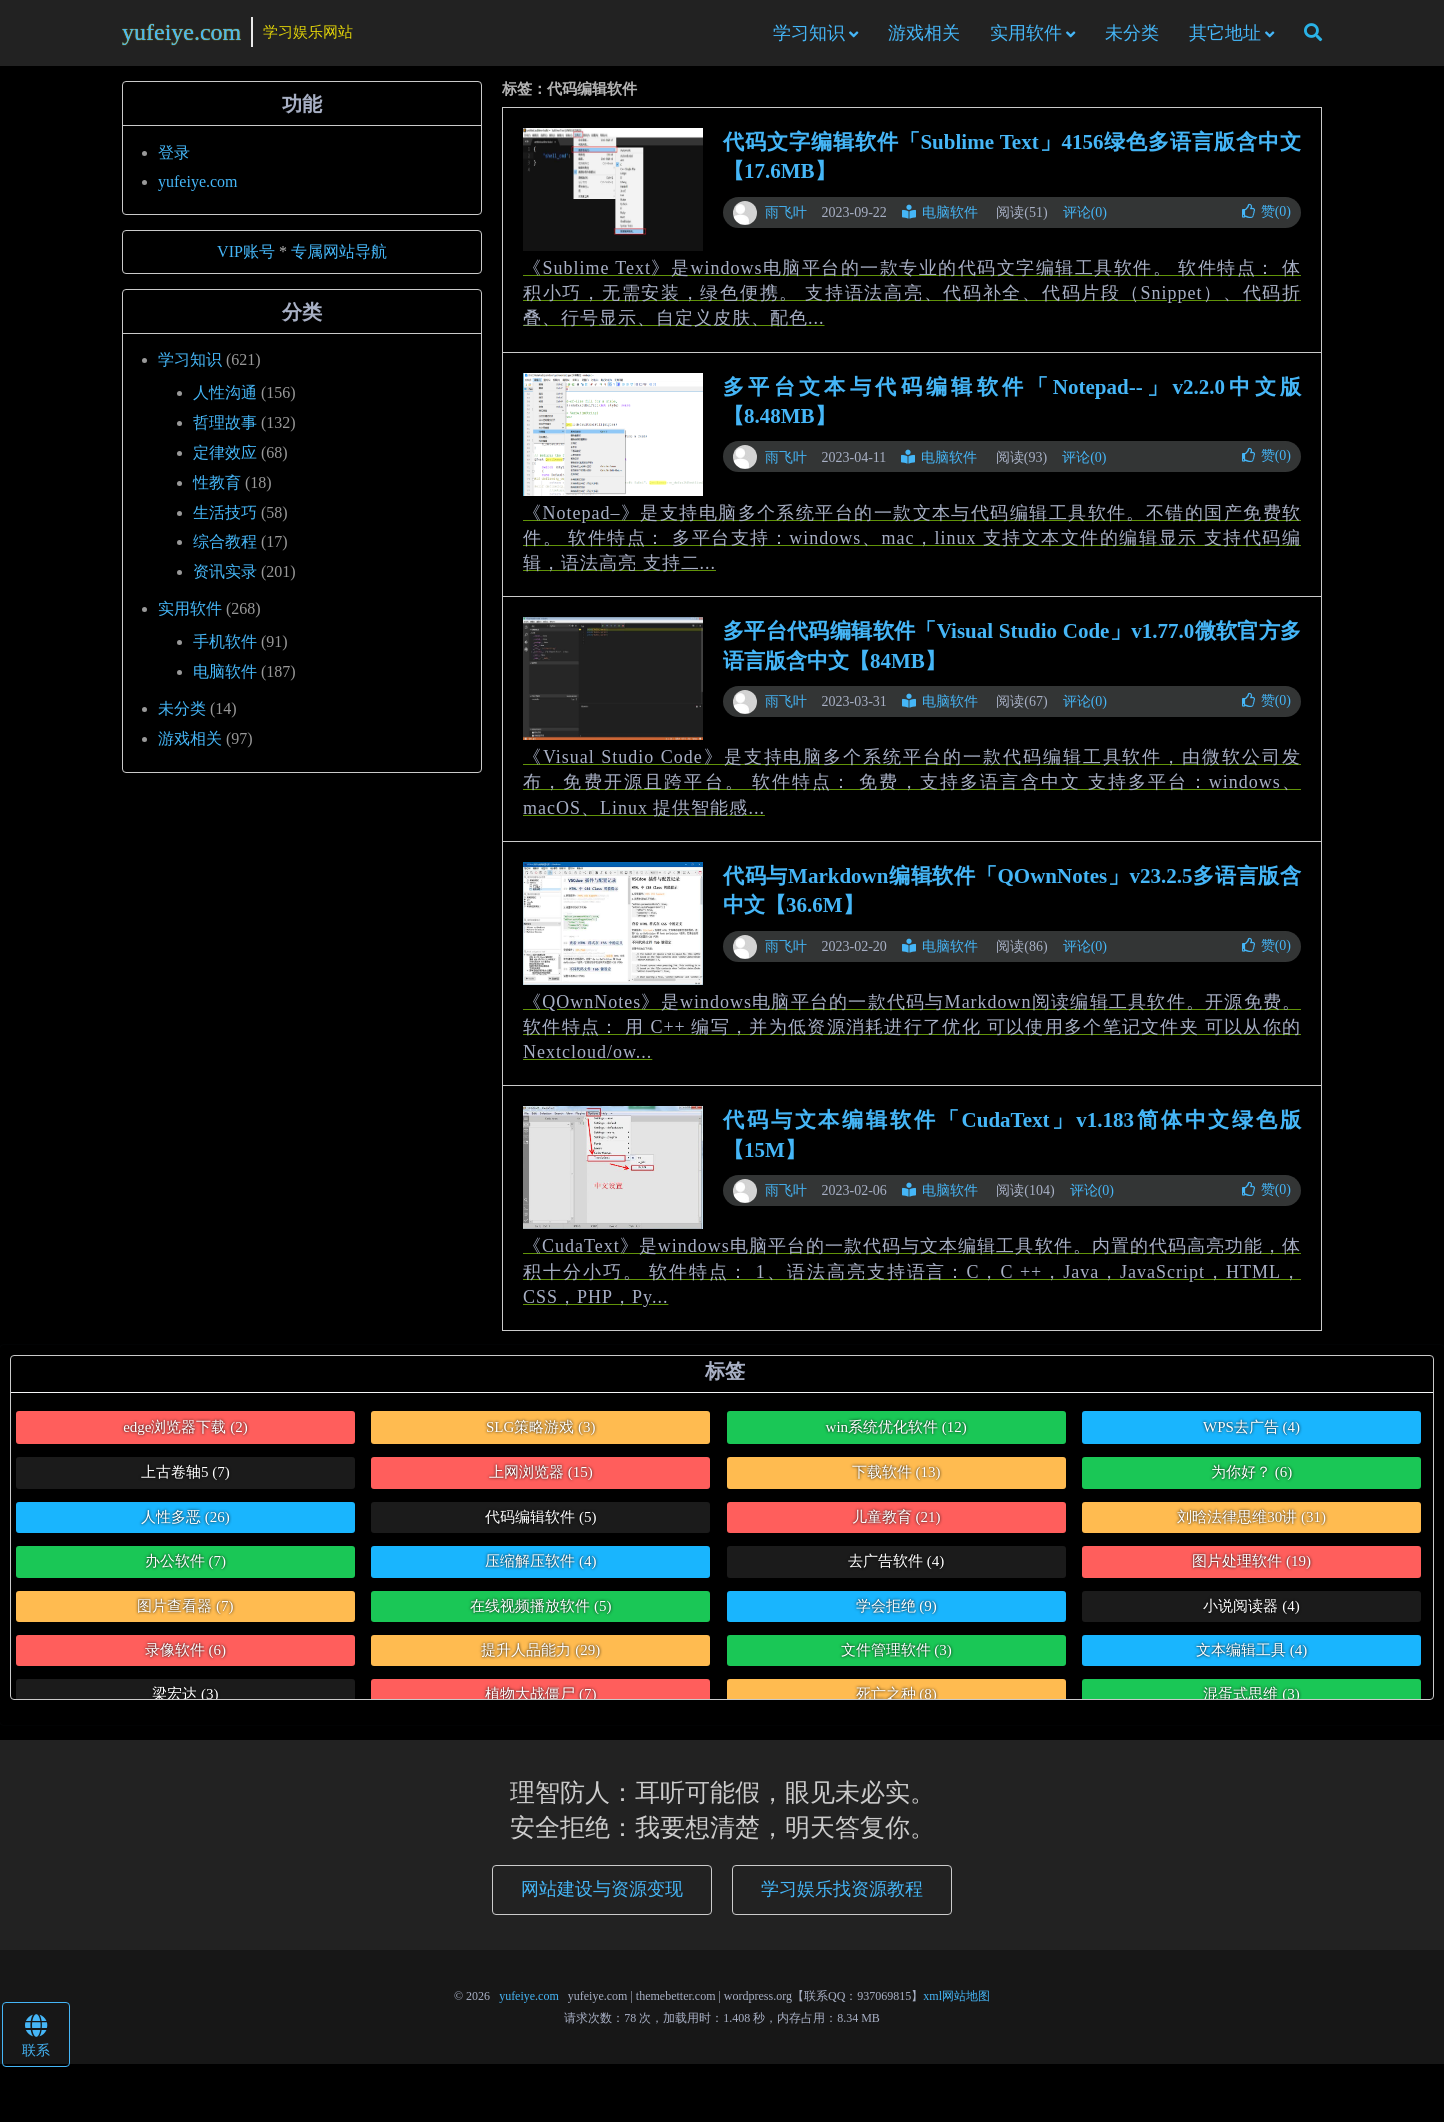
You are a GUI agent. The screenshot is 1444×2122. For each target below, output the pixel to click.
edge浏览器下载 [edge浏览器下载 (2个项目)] (185, 1435)
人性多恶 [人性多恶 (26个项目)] (185, 1525)
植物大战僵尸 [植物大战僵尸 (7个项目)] (540, 1703)
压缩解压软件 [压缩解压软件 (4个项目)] (540, 1569)
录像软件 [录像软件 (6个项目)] (185, 1658)
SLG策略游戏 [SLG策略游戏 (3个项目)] (541, 1435)
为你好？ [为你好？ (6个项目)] (1251, 1480)
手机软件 (225, 649)
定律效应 (225, 460)
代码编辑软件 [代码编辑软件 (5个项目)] (540, 1525)
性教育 (217, 490)
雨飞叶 (786, 220)
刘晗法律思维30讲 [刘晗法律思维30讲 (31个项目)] (1251, 1525)
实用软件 (1026, 37)
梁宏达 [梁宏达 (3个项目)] (185, 1703)
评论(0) (1085, 220)
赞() (1266, 219)
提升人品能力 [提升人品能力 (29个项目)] (540, 1658)
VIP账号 (246, 259)
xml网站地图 (956, 2004)
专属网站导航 (339, 259)
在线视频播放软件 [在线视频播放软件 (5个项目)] (540, 1614)
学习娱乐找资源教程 (842, 1898)
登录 (174, 160)
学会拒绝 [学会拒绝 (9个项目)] (896, 1614)
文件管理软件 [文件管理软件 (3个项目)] (896, 1658)
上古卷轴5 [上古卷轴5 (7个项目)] (185, 1480)
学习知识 (809, 37)
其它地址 (1225, 37)
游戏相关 (924, 37)
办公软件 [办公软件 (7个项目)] (185, 1569)
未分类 (1132, 37)
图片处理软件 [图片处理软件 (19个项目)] (1251, 1569)
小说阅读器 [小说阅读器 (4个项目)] (1251, 1614)
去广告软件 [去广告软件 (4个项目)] (896, 1569)
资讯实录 (225, 579)
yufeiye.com (181, 36)
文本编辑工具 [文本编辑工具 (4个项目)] (1251, 1658)
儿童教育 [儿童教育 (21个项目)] (896, 1525)
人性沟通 (225, 400)
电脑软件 (940, 220)
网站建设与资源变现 (602, 1898)
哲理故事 (225, 430)
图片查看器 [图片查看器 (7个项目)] (185, 1614)
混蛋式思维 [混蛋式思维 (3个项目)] (1251, 1703)
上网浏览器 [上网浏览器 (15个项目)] (541, 1480)
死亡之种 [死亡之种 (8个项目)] (896, 1703)
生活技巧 (225, 520)
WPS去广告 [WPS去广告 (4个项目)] (1251, 1435)
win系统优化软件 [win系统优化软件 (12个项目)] (896, 1435)
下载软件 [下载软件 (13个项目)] (896, 1480)
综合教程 (225, 550)
